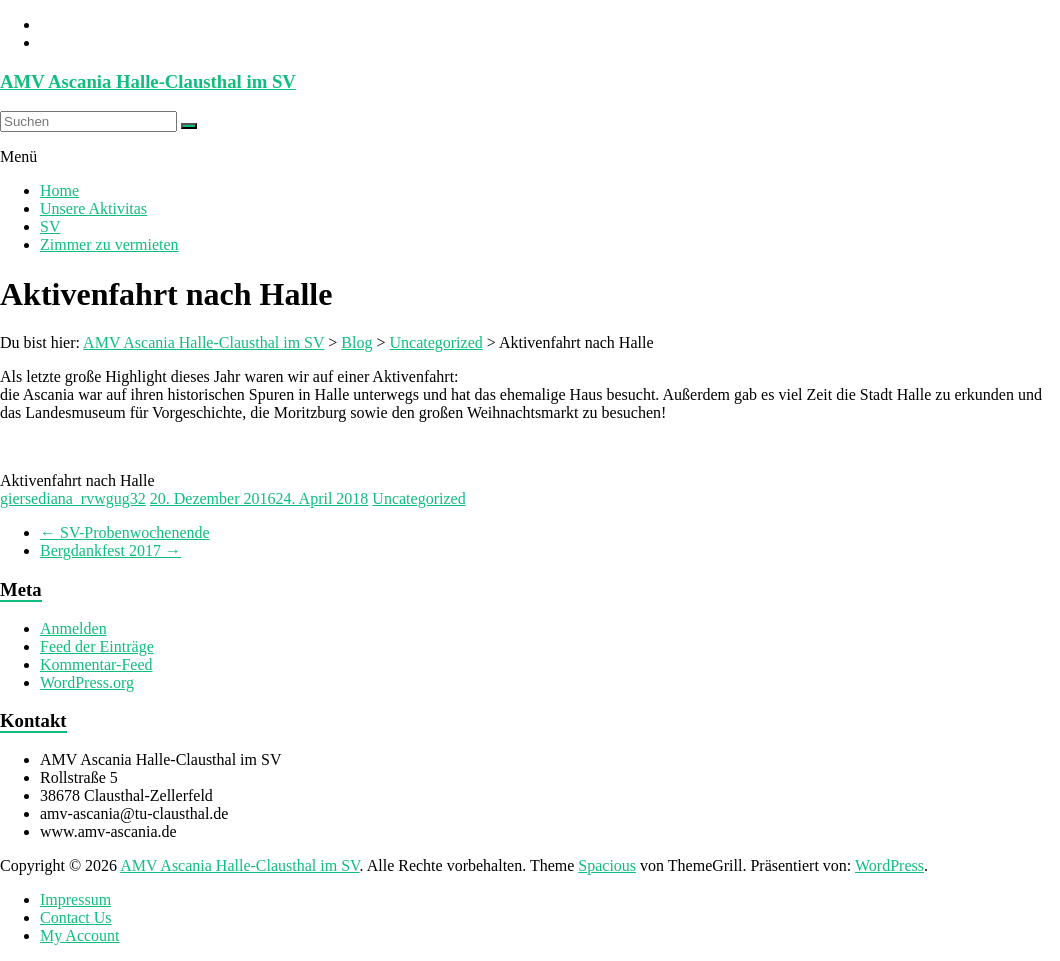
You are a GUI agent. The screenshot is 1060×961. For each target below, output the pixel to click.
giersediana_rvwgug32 (73, 498)
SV (50, 226)
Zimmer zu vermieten (109, 244)
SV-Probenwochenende (125, 532)
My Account (80, 935)
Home (59, 190)
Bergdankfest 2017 (110, 550)
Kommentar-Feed (96, 664)
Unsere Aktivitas (93, 208)
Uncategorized (418, 498)
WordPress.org (87, 682)
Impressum (75, 899)
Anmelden (73, 628)
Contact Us (76, 917)
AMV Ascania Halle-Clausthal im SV (148, 81)
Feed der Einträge (97, 646)
